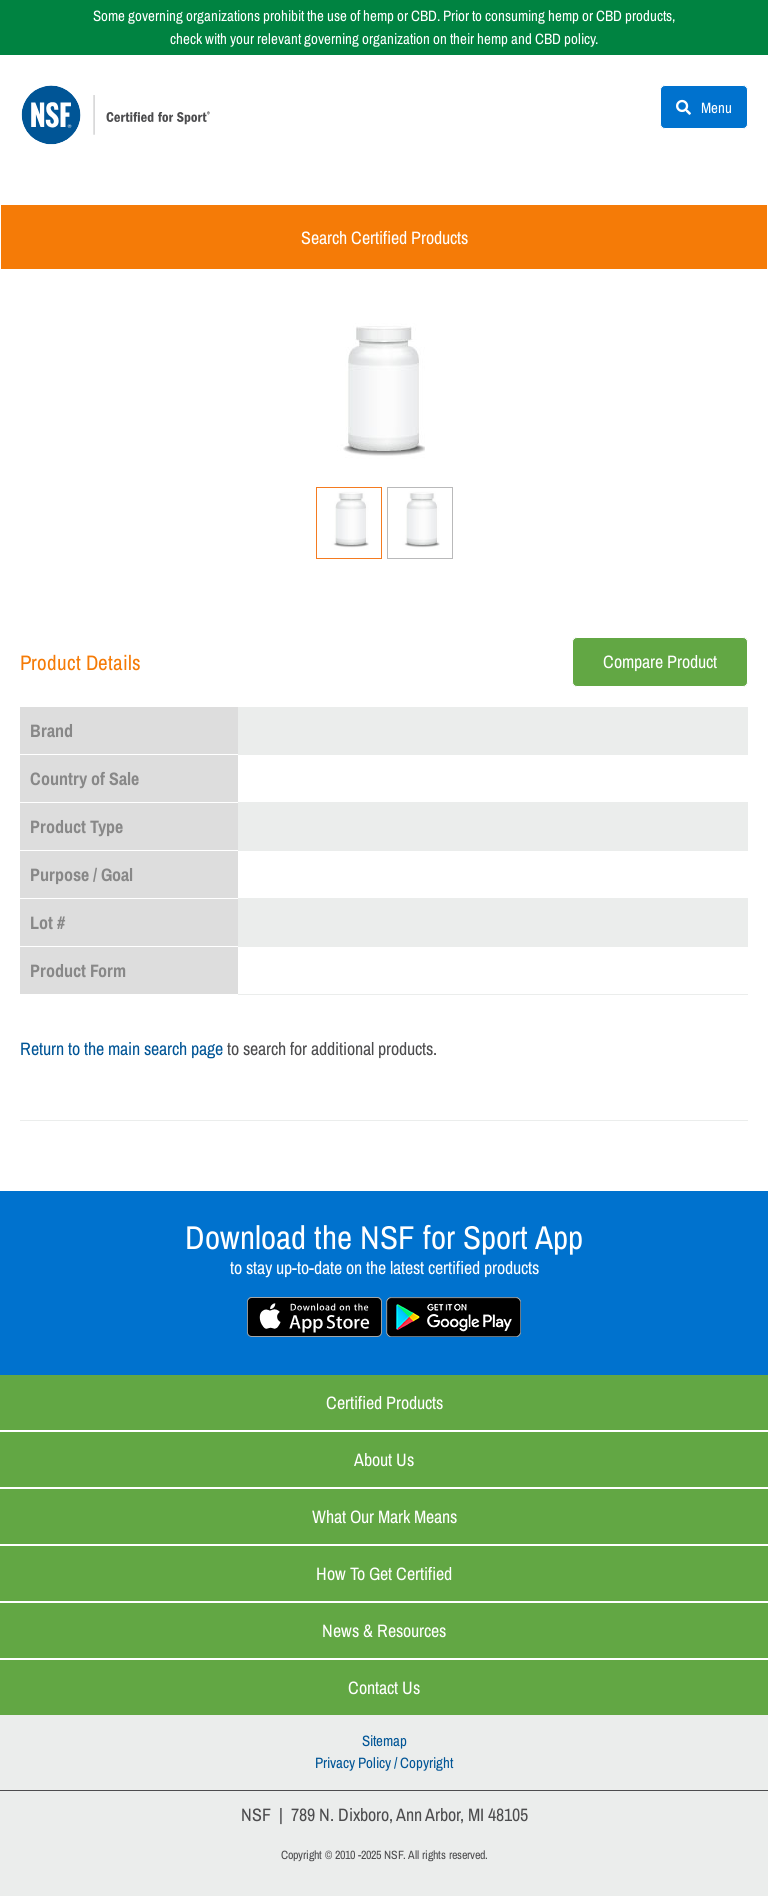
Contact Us (384, 1688)
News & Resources (384, 1631)
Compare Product (660, 662)
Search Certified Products (384, 238)
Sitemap (384, 1741)
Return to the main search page (121, 1049)
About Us (384, 1460)
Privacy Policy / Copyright (384, 1764)
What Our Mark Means (384, 1517)
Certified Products (384, 1403)
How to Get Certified (384, 1574)
